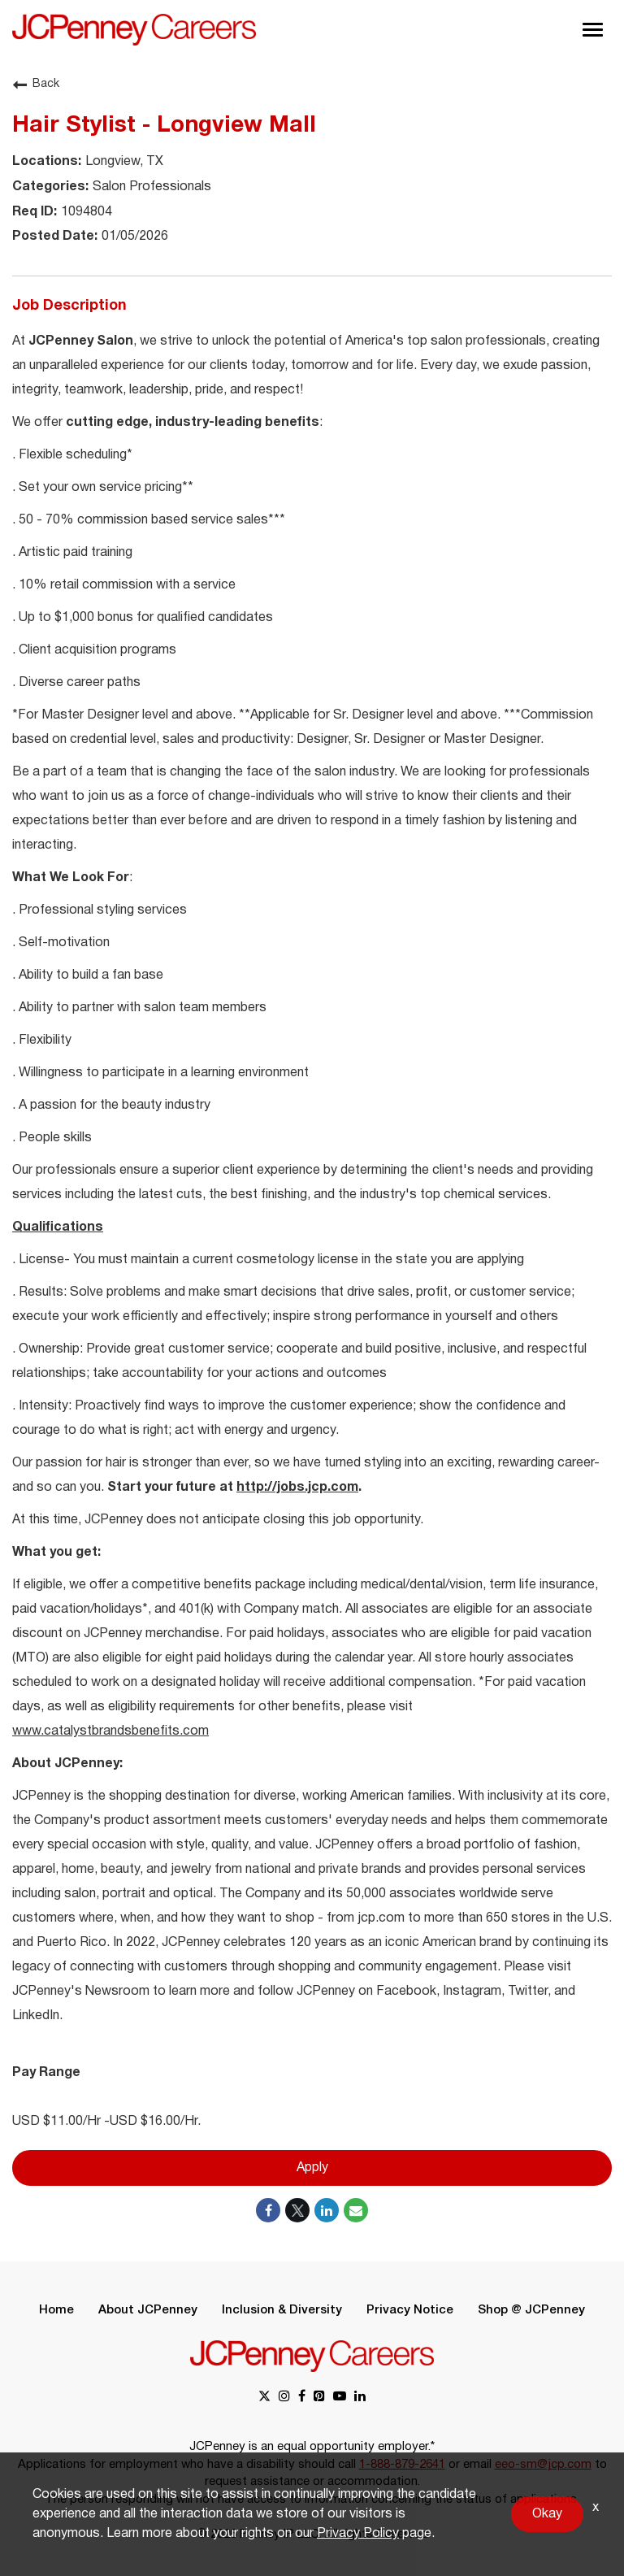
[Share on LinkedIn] (326, 2210)
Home (56, 2310)
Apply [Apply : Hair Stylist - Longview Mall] (312, 2168)
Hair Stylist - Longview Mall (164, 126)
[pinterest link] (319, 2397)
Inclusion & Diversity (282, 2310)
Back (35, 84)
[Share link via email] (355, 2210)
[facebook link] (302, 2397)
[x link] (264, 2397)
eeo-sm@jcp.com (543, 2464)
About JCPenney (147, 2310)
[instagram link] (284, 2397)
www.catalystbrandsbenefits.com (110, 1731)
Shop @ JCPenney (531, 2310)
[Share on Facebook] (268, 2210)
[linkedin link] (360, 2397)
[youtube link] (339, 2397)
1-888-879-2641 (402, 2464)
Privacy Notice (409, 2310)
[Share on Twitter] (297, 2210)
